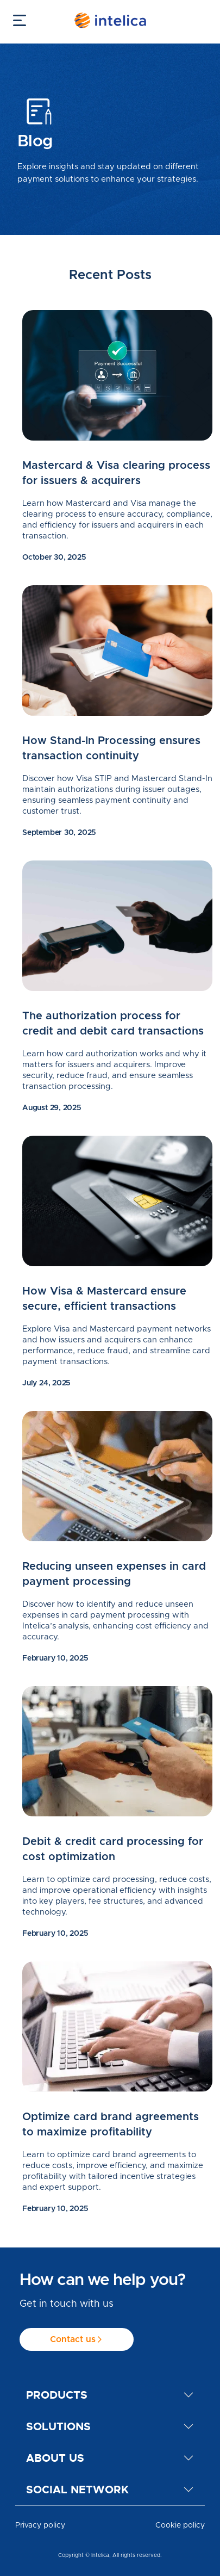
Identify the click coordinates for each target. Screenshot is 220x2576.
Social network (77, 2489)
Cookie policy (180, 2525)
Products (56, 2395)
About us (55, 2458)
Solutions (58, 2426)
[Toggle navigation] (17, 20)
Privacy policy (40, 2525)
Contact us (76, 2339)
